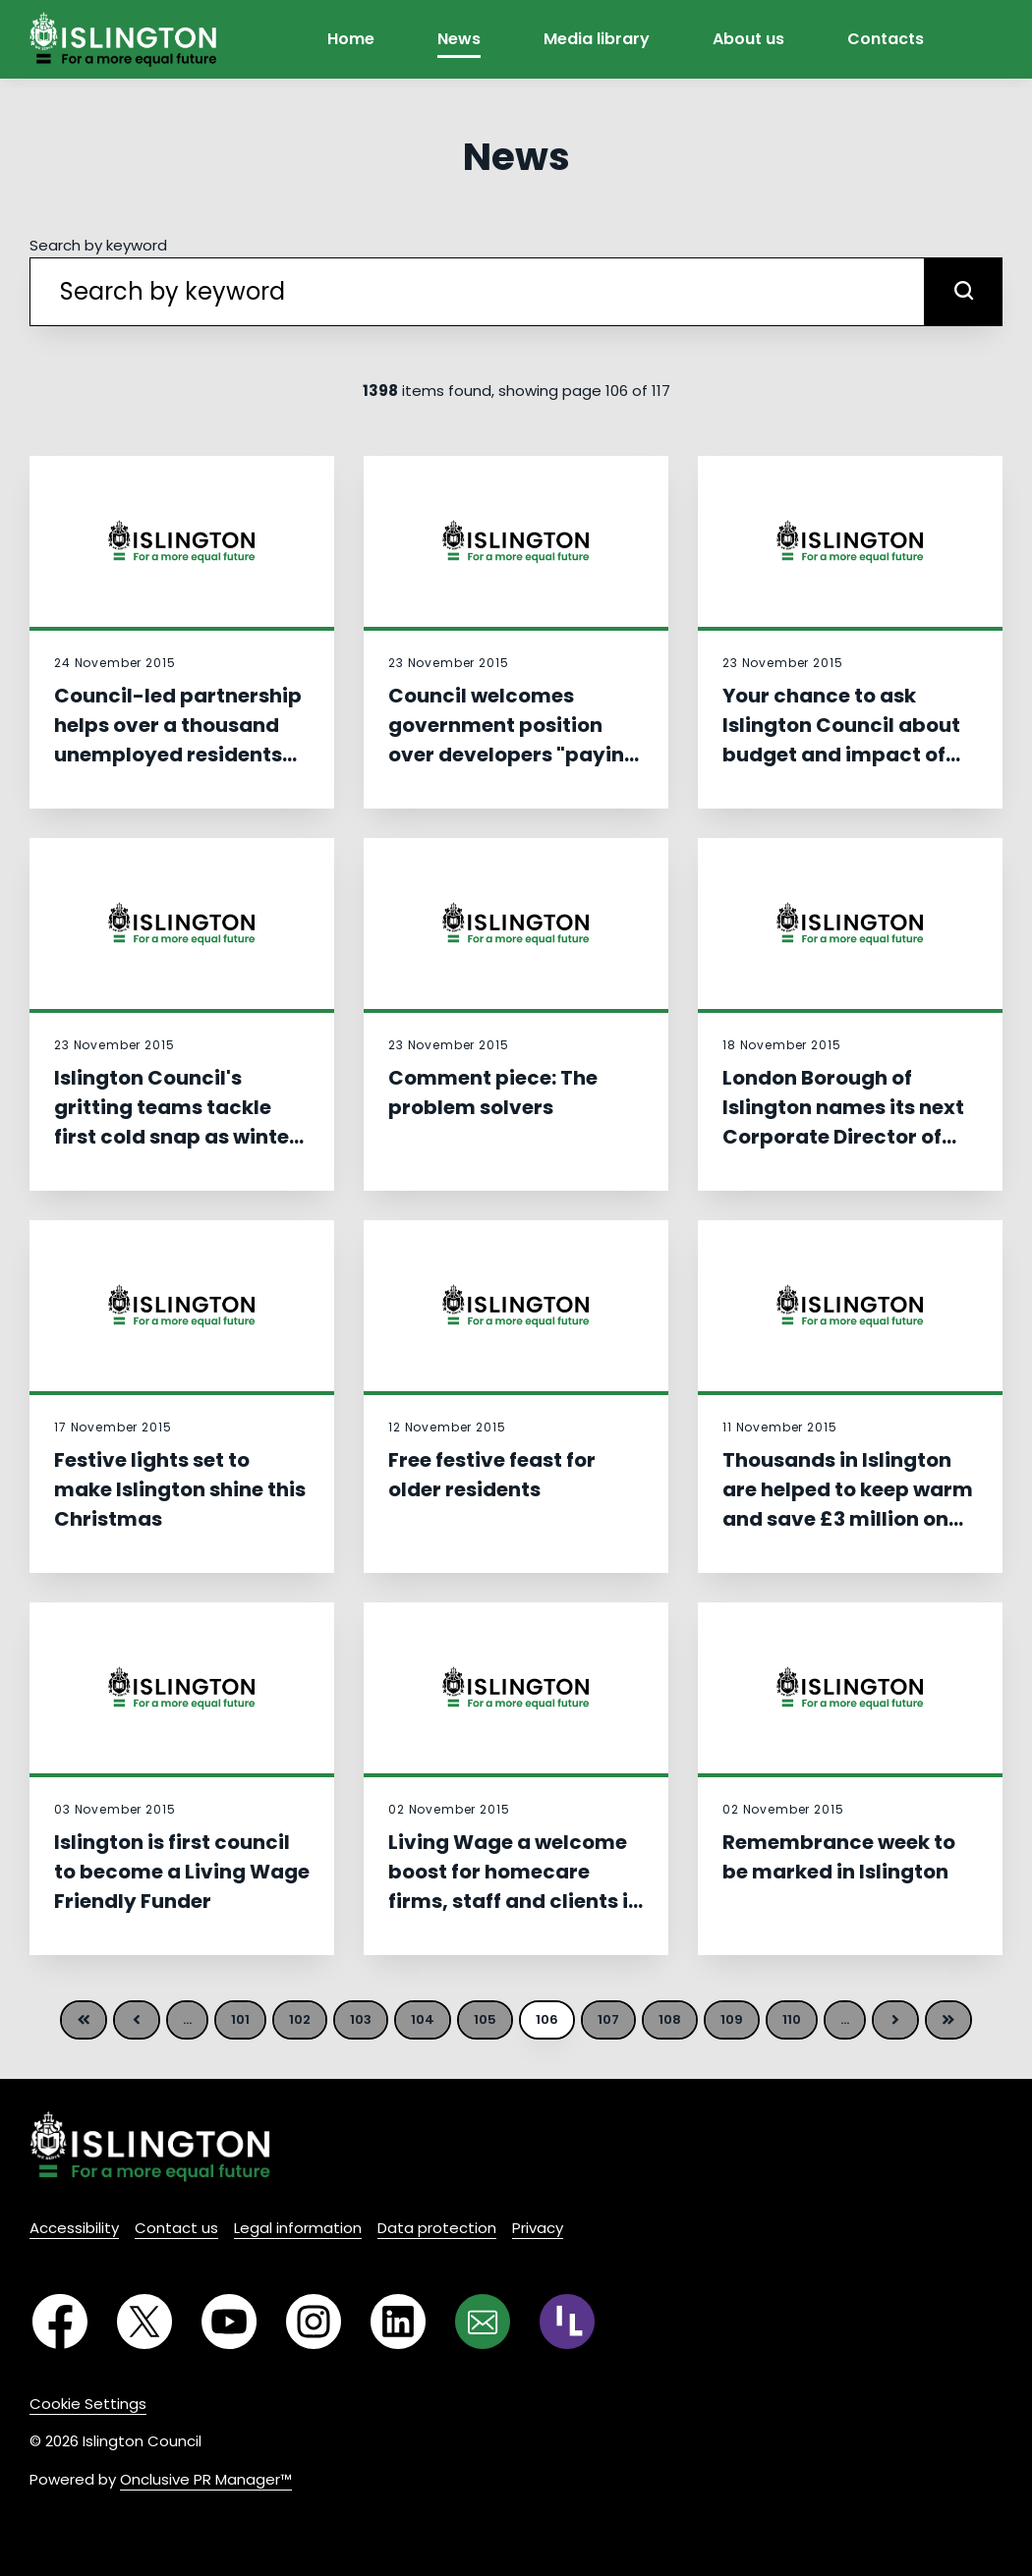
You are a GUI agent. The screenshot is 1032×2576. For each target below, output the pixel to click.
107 (608, 2019)
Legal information (298, 2227)
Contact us (176, 2227)
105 (485, 2019)
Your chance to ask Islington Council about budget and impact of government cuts (841, 740)
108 (670, 2019)
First (83, 2020)
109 (731, 2019)
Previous (136, 2020)
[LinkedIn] (398, 2321)
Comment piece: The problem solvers (493, 1092)
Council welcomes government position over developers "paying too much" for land (513, 740)
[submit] (963, 291)
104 (422, 2019)
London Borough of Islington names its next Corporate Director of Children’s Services (843, 1122)
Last (948, 2020)
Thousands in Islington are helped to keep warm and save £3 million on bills (847, 1504)
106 (547, 2019)
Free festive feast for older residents (492, 1474)
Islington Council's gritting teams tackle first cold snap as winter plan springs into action (176, 1122)
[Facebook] (59, 2321)
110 (791, 2019)
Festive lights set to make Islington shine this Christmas (180, 1489)
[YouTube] (229, 2321)
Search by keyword (98, 245)
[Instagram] (313, 2321)
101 (240, 2019)
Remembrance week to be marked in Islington (838, 1856)
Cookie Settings (87, 2403)
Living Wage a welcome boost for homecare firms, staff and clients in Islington (514, 1886)
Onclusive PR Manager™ (206, 2479)
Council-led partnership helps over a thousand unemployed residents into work (178, 740)
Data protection (436, 2227)
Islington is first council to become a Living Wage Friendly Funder (182, 1871)
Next (895, 2020)
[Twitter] (144, 2321)
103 (361, 2019)
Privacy (537, 2227)
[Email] (482, 2321)
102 (300, 2019)
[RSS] (567, 2321)
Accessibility (74, 2227)
